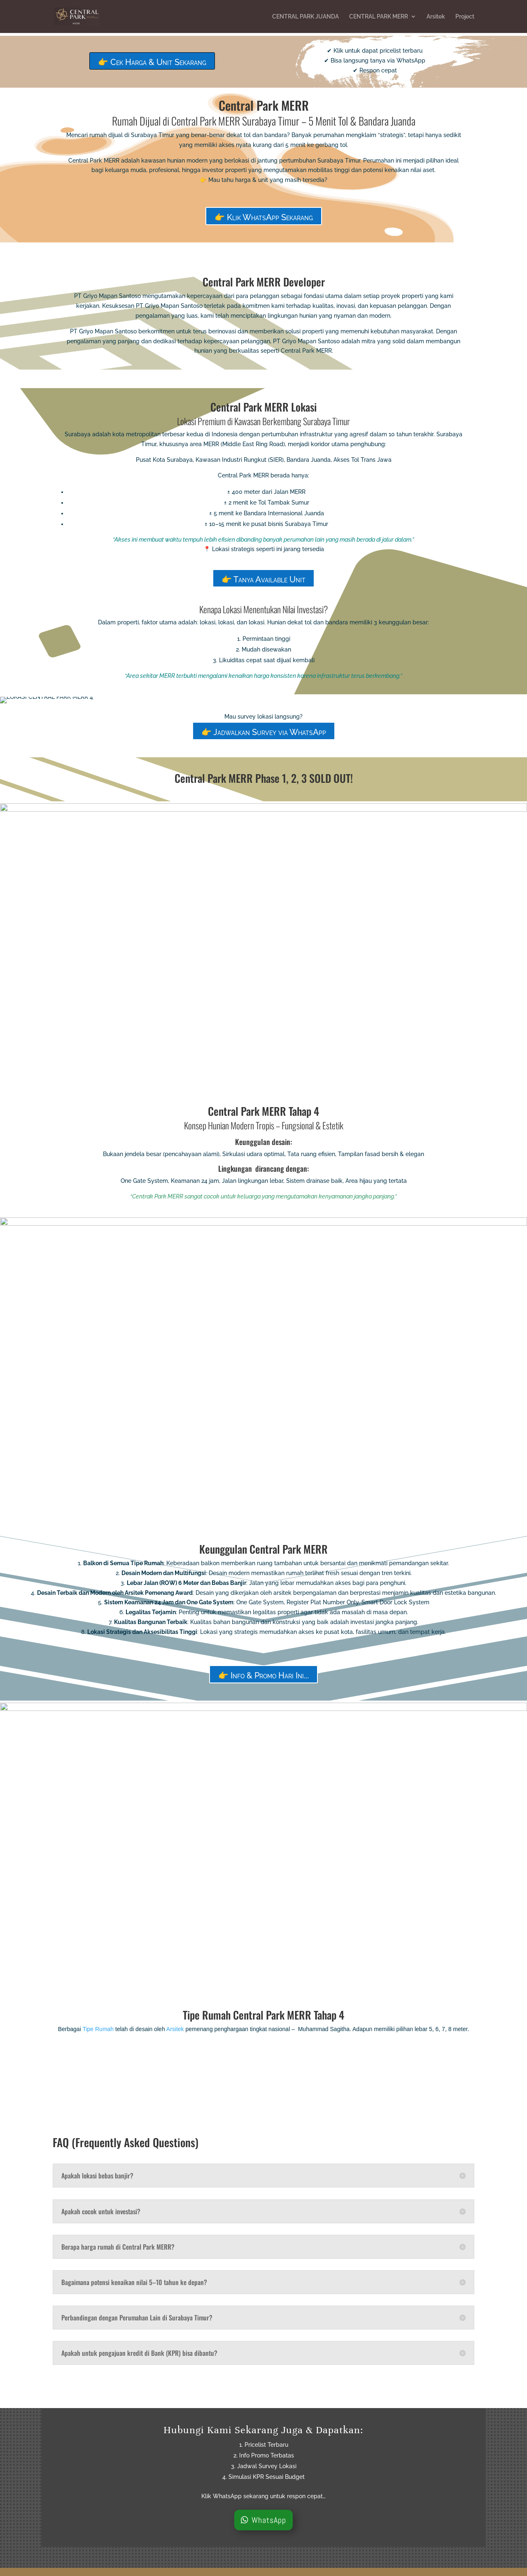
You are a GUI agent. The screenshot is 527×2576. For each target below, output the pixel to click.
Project (464, 17)
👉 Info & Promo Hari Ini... (263, 1675)
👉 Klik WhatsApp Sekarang (264, 217)
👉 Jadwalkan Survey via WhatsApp (263, 732)
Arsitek (436, 17)
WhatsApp (269, 2520)
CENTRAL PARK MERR (378, 17)
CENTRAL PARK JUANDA (305, 17)
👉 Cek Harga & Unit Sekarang (152, 62)
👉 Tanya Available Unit (263, 579)
